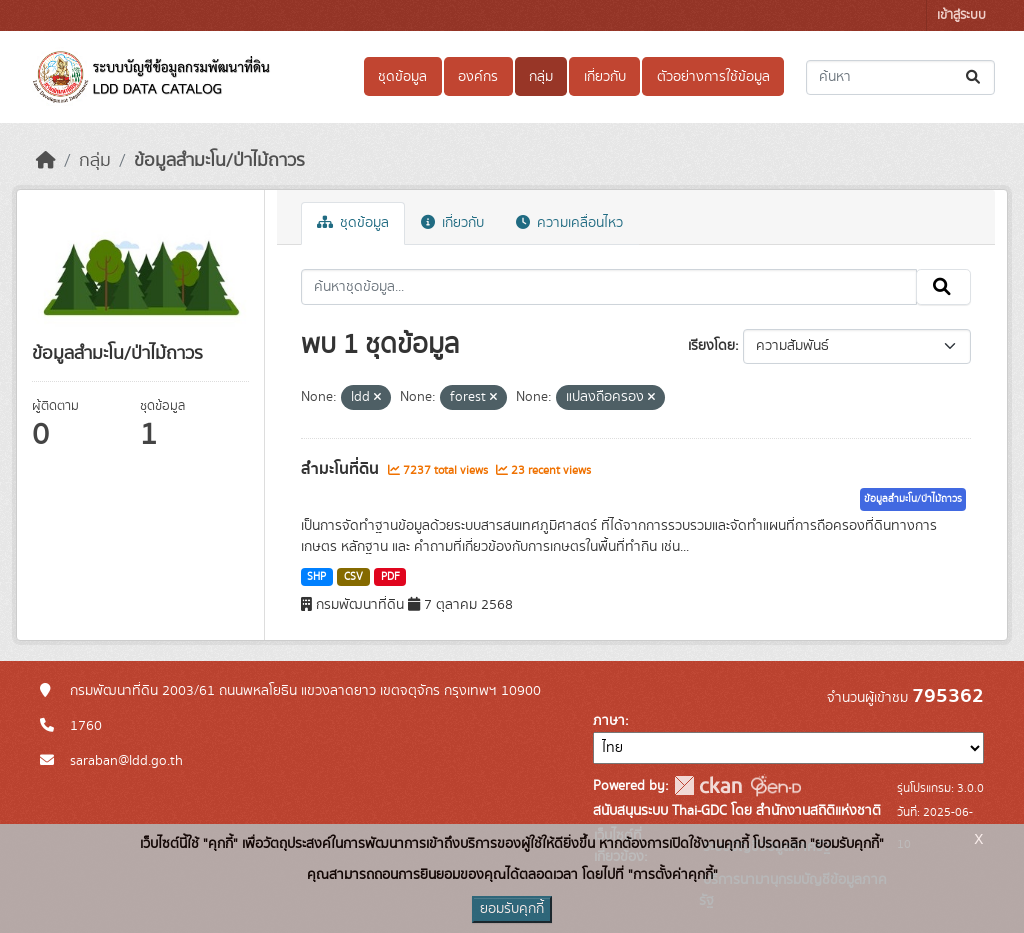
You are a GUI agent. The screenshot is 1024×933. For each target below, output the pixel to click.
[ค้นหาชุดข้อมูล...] (900, 77)
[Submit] (974, 77)
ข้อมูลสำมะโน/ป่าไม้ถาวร (219, 161)
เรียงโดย (711, 346)
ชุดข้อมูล (402, 77)
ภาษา (609, 721)
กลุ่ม (541, 77)
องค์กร (478, 77)
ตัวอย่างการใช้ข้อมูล (713, 77)
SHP (316, 577)
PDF (390, 577)
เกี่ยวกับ (605, 77)
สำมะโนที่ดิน (342, 469)
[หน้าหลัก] (46, 161)
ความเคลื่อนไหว (569, 223)
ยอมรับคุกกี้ (512, 909)
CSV (353, 577)
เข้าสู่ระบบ (961, 15)
